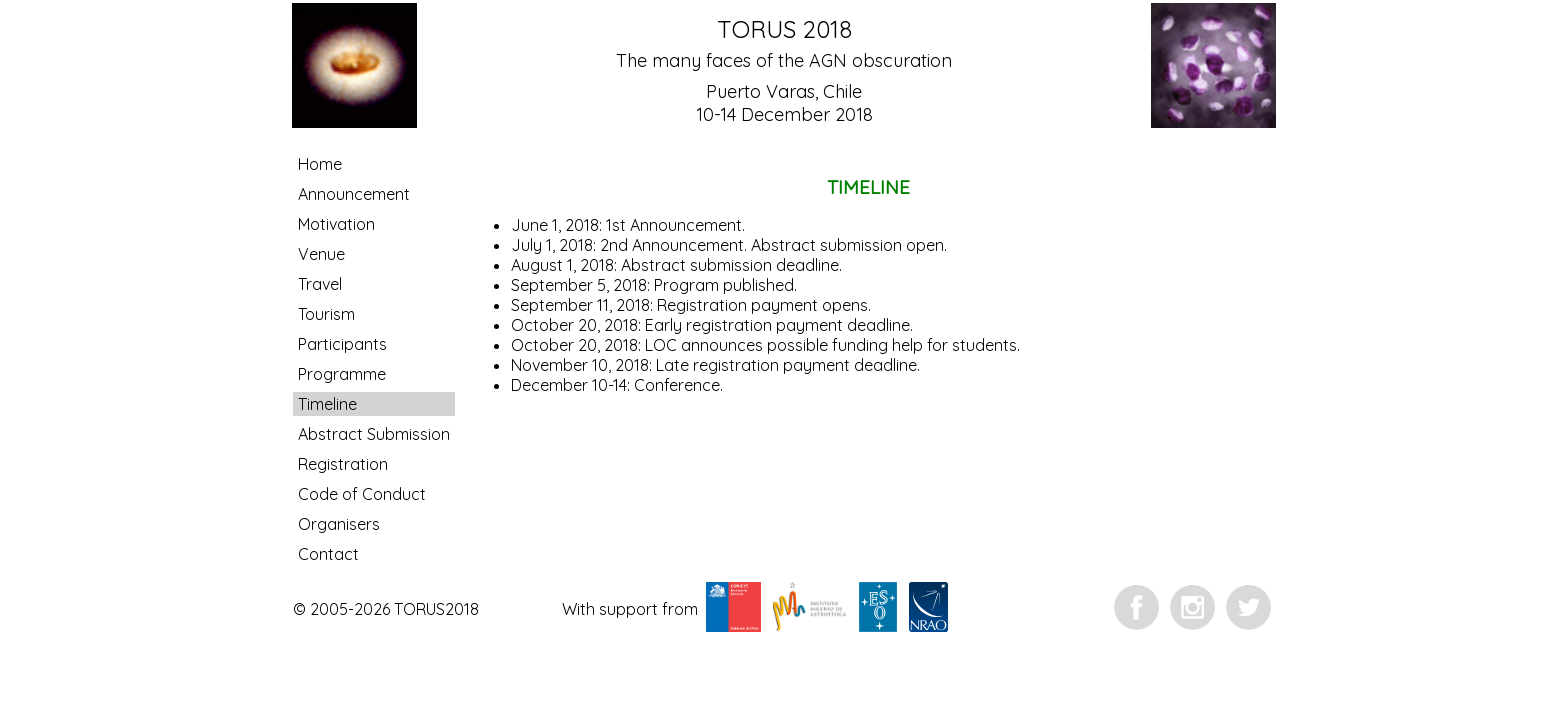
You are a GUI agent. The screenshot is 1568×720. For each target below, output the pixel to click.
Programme (342, 374)
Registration (343, 464)
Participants (342, 344)
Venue (321, 254)
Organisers (339, 524)
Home (320, 164)
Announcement (354, 194)
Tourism (326, 314)
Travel (320, 284)
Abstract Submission (374, 434)
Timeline (327, 404)
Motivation (336, 224)
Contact (328, 554)
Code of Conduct (362, 494)
